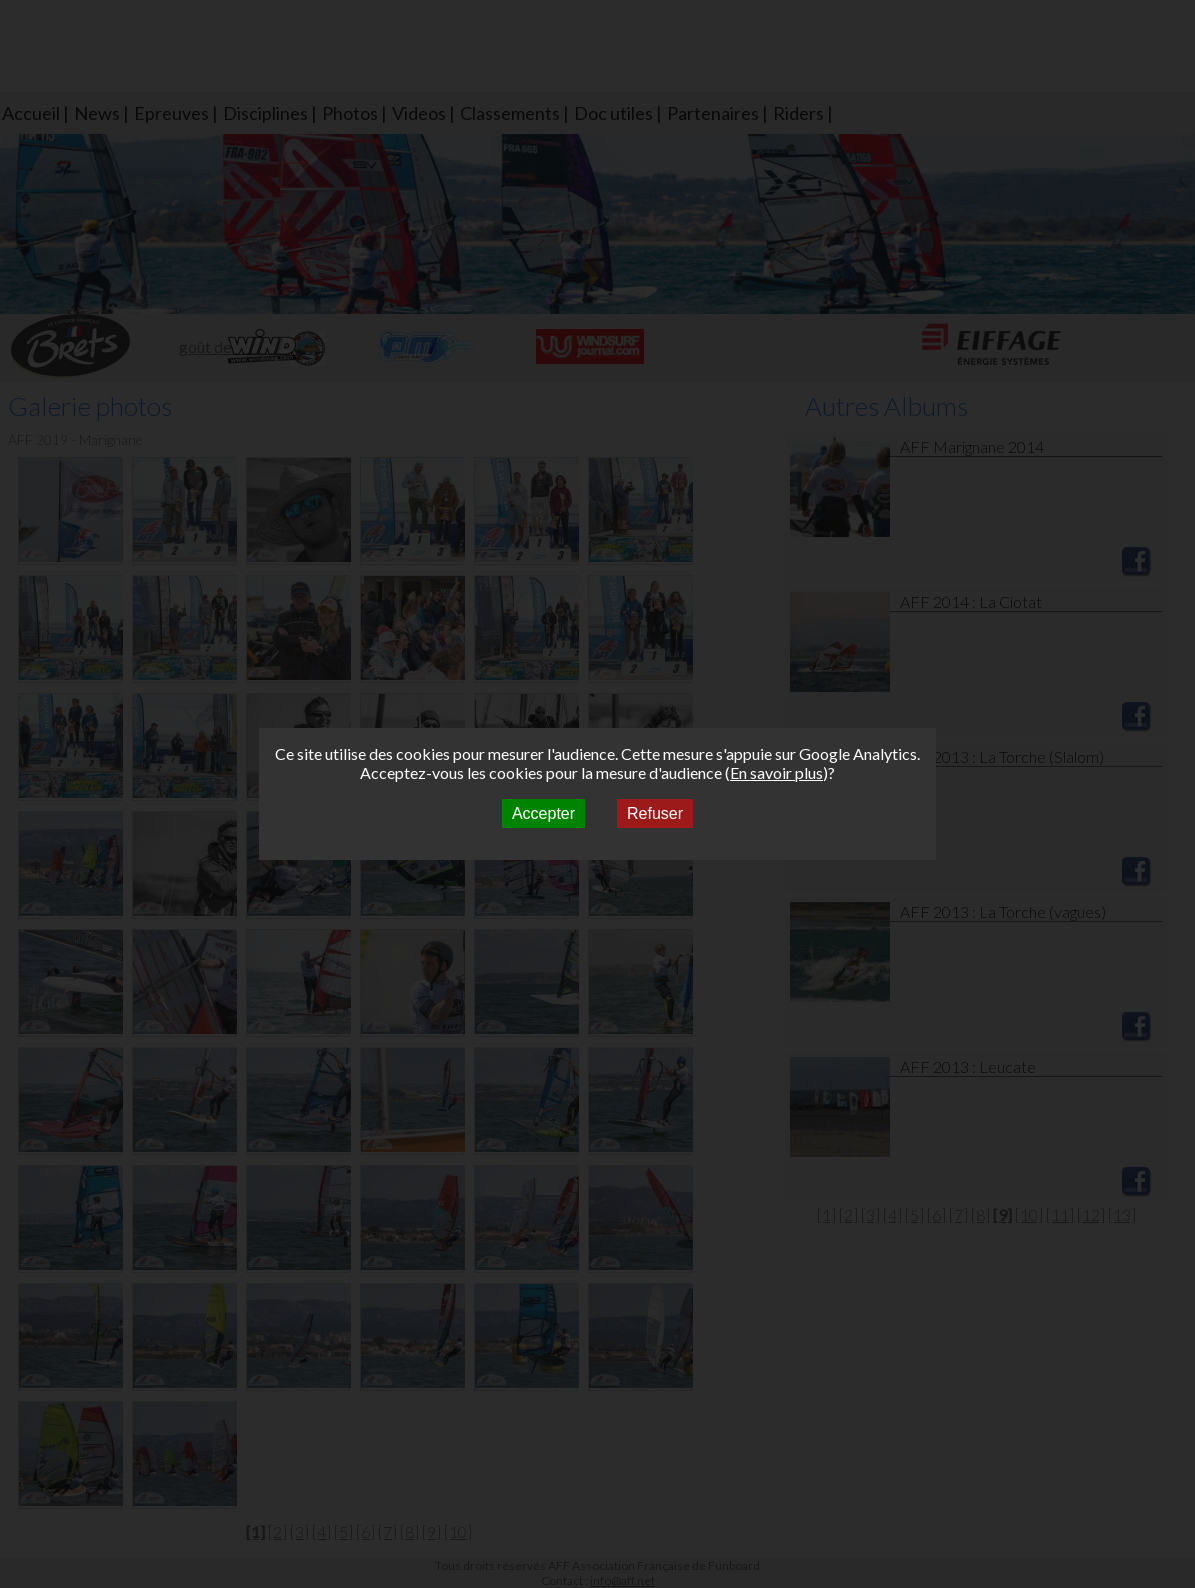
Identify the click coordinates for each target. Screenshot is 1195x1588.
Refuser (655, 813)
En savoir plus (776, 772)
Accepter (543, 813)
